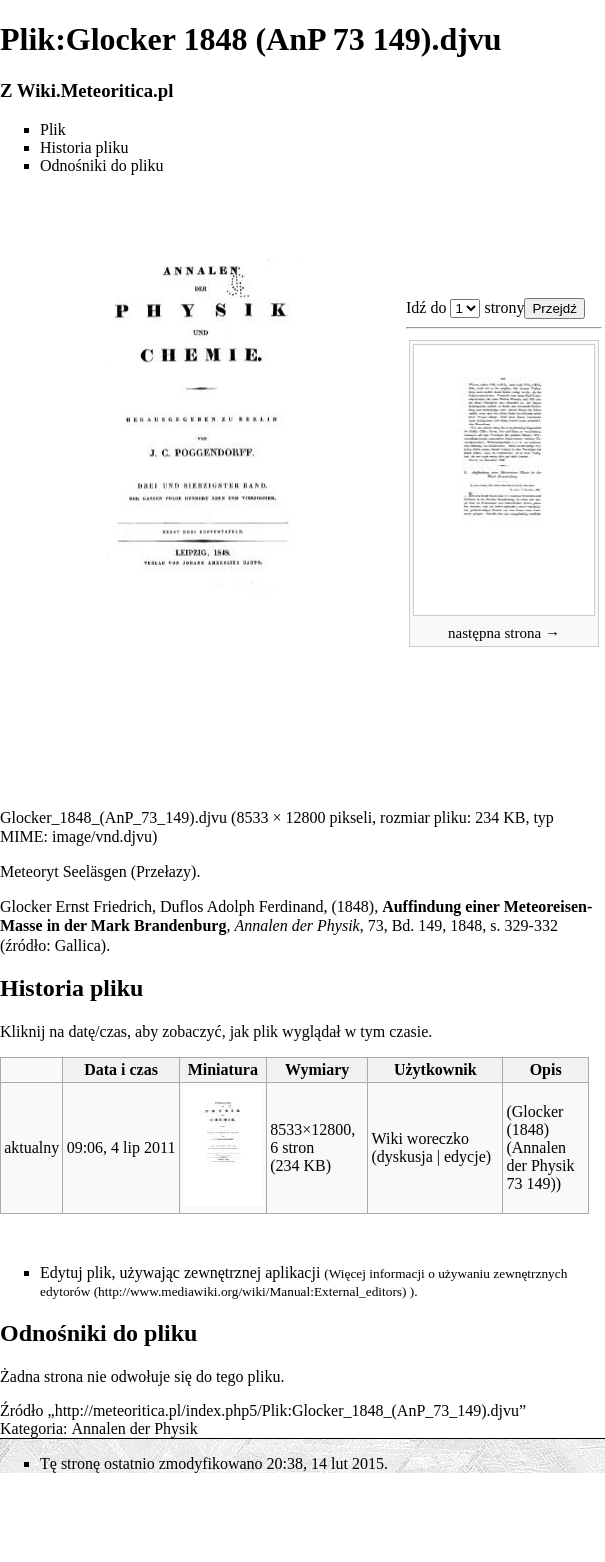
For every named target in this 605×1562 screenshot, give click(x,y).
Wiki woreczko (420, 1138)
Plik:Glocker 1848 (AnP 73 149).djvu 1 (465, 308)
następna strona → (504, 633)
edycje (465, 1156)
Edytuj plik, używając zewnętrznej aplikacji (180, 1272)
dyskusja (405, 1156)
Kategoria (31, 1428)
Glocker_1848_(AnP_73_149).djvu (113, 817)
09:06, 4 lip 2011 (121, 1147)
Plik (53, 129)
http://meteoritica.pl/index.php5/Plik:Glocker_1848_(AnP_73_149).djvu (287, 1410)
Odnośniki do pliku (102, 165)
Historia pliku (84, 147)
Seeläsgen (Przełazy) (130, 871)
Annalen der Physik (135, 1428)
